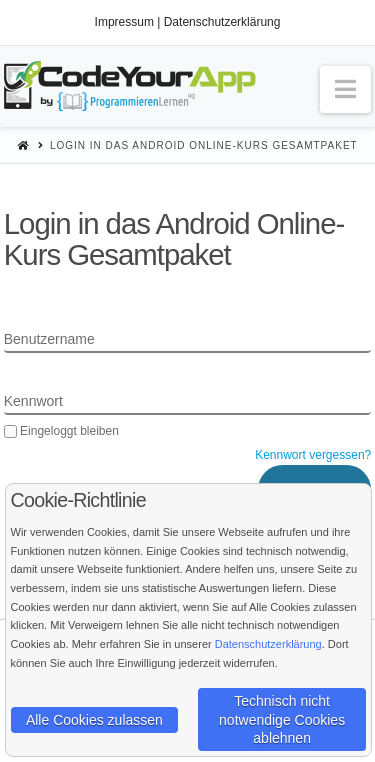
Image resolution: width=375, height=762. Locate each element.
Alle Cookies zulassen (94, 720)
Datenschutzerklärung (222, 22)
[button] (345, 89)
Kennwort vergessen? (313, 455)
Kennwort (33, 401)
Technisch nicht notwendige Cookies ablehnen (282, 719)
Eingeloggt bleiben (61, 431)
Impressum (124, 22)
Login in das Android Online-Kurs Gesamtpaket (204, 145)
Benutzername (49, 339)
